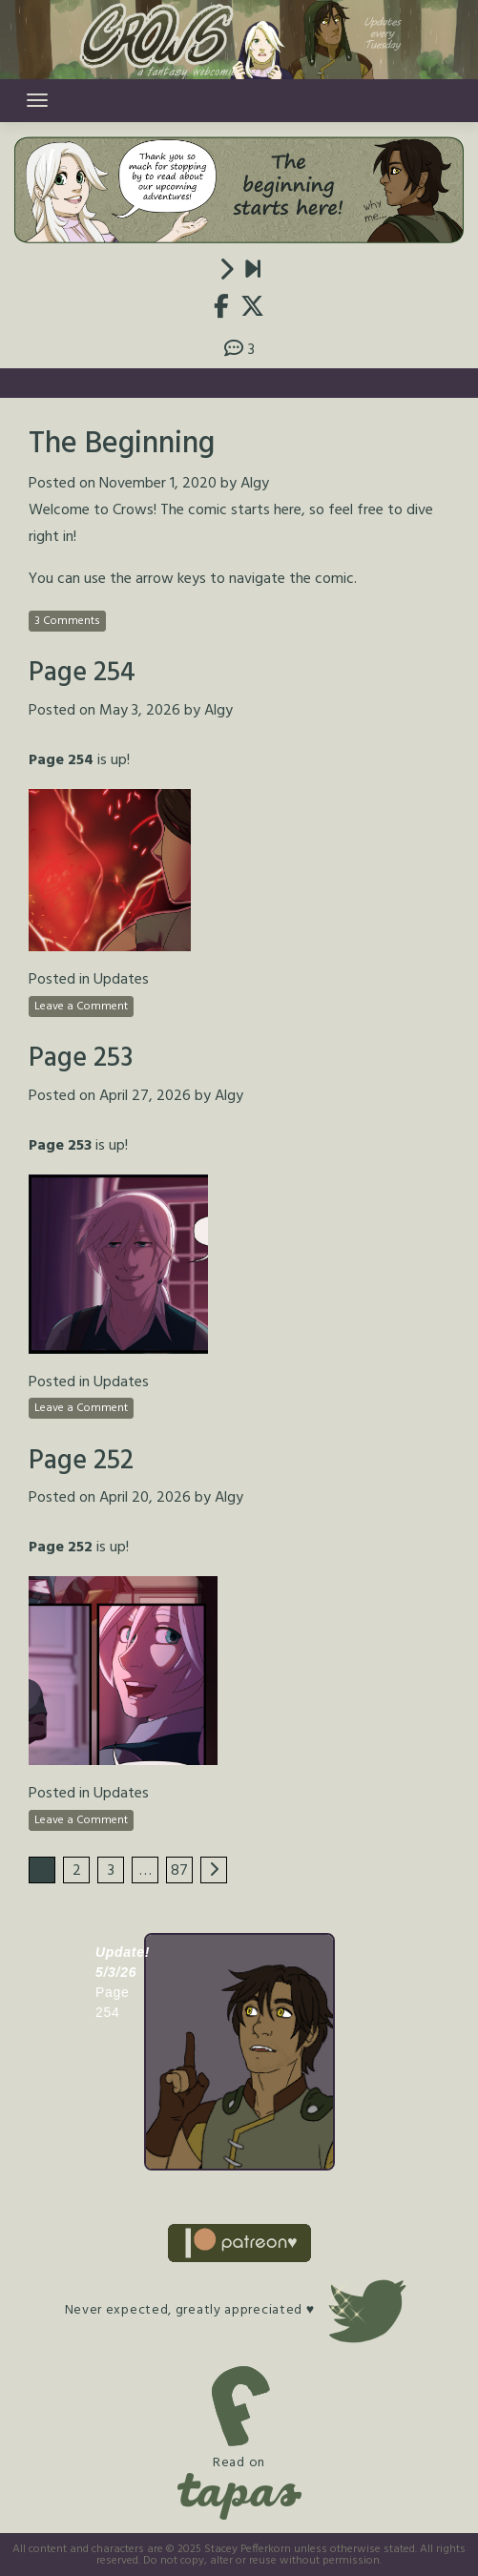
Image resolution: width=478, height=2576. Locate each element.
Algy (254, 483)
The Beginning (122, 444)
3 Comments (67, 621)
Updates (121, 979)
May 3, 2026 (139, 710)
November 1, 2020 (158, 483)
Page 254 (82, 673)
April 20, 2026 (145, 1497)
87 (179, 1871)
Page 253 (81, 1058)
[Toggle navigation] (37, 100)
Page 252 (81, 1461)
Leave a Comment (81, 1006)
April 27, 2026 (145, 1096)
